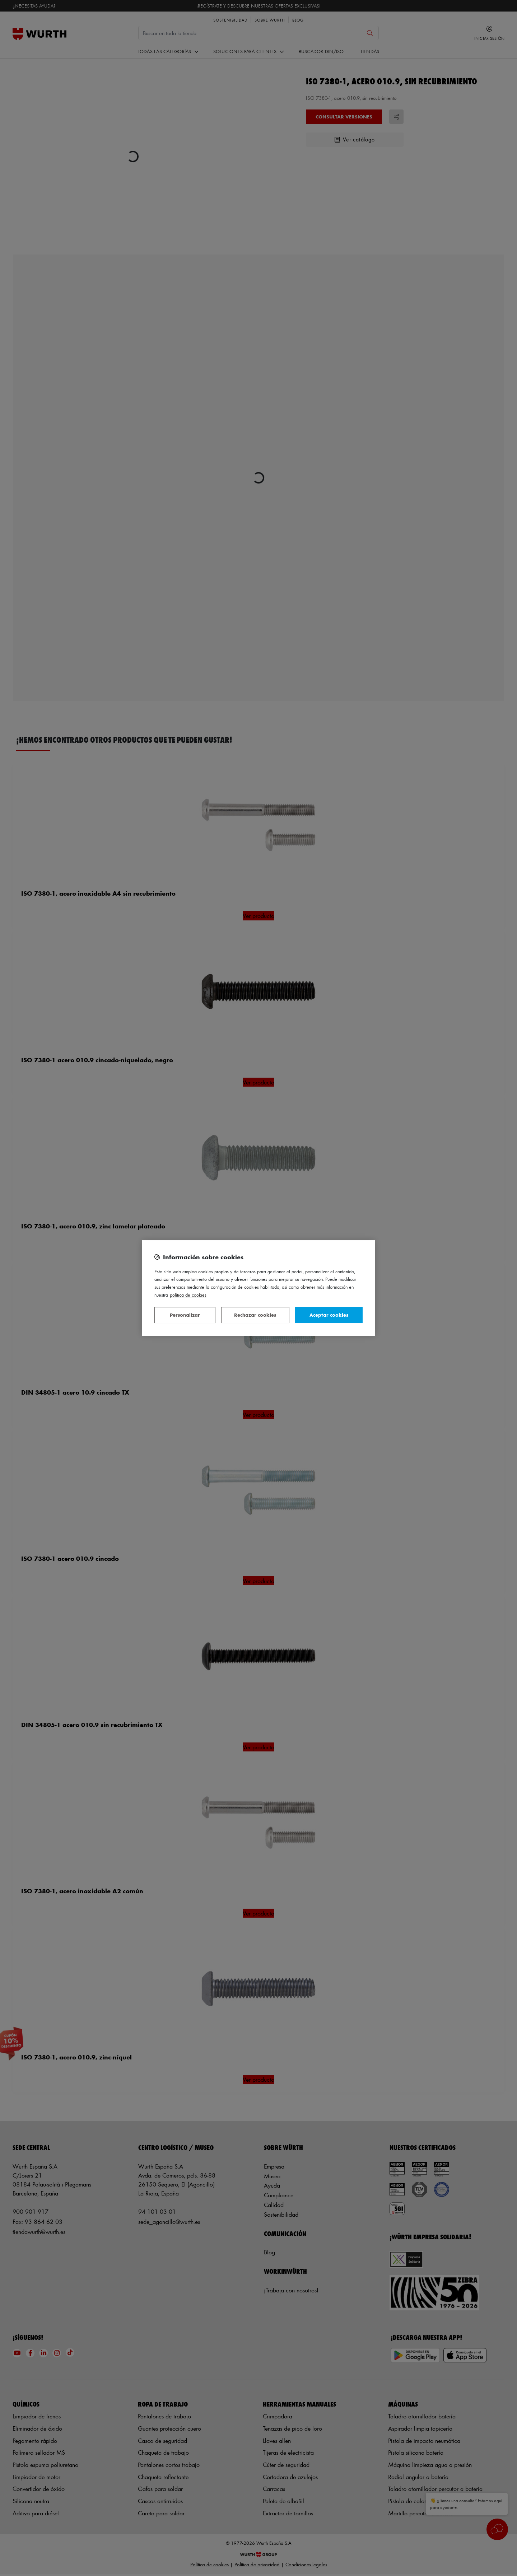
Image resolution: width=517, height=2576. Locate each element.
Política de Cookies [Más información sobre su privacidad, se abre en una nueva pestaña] (188, 1295)
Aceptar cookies (328, 1315)
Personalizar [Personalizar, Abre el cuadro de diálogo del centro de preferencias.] (185, 1315)
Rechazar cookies (255, 1315)
